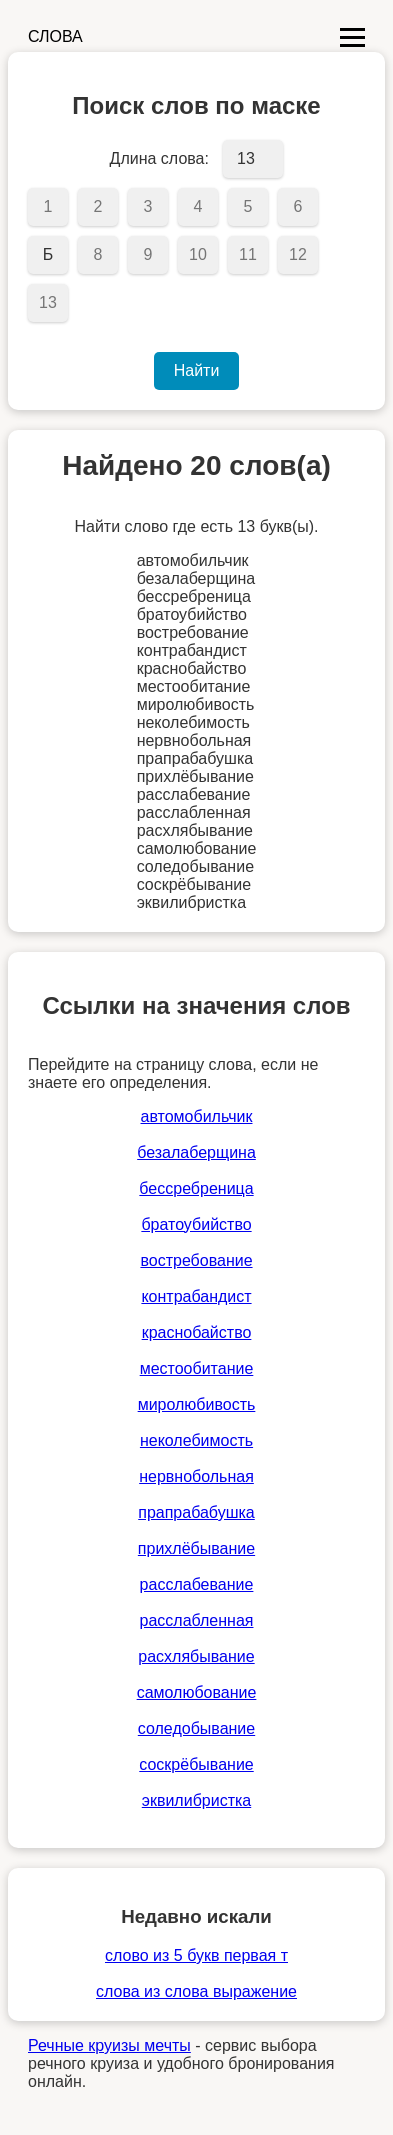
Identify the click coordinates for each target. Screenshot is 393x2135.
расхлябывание (196, 1656)
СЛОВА (55, 36)
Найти (197, 370)
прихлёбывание (196, 1548)
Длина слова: (159, 158)
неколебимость (196, 1440)
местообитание (197, 1368)
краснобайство (197, 1332)
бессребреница (196, 1188)
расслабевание (197, 1584)
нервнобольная (196, 1476)
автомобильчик (197, 1116)
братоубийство (196, 1224)
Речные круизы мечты (109, 2045)
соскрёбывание (196, 1764)
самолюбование (197, 1692)
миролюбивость (197, 1404)
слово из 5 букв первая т (196, 1955)
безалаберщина (196, 1152)
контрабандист (196, 1296)
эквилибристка (196, 1800)
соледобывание (196, 1728)
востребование (196, 1260)
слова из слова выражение (196, 1991)
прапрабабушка (196, 1512)
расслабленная (197, 1620)
